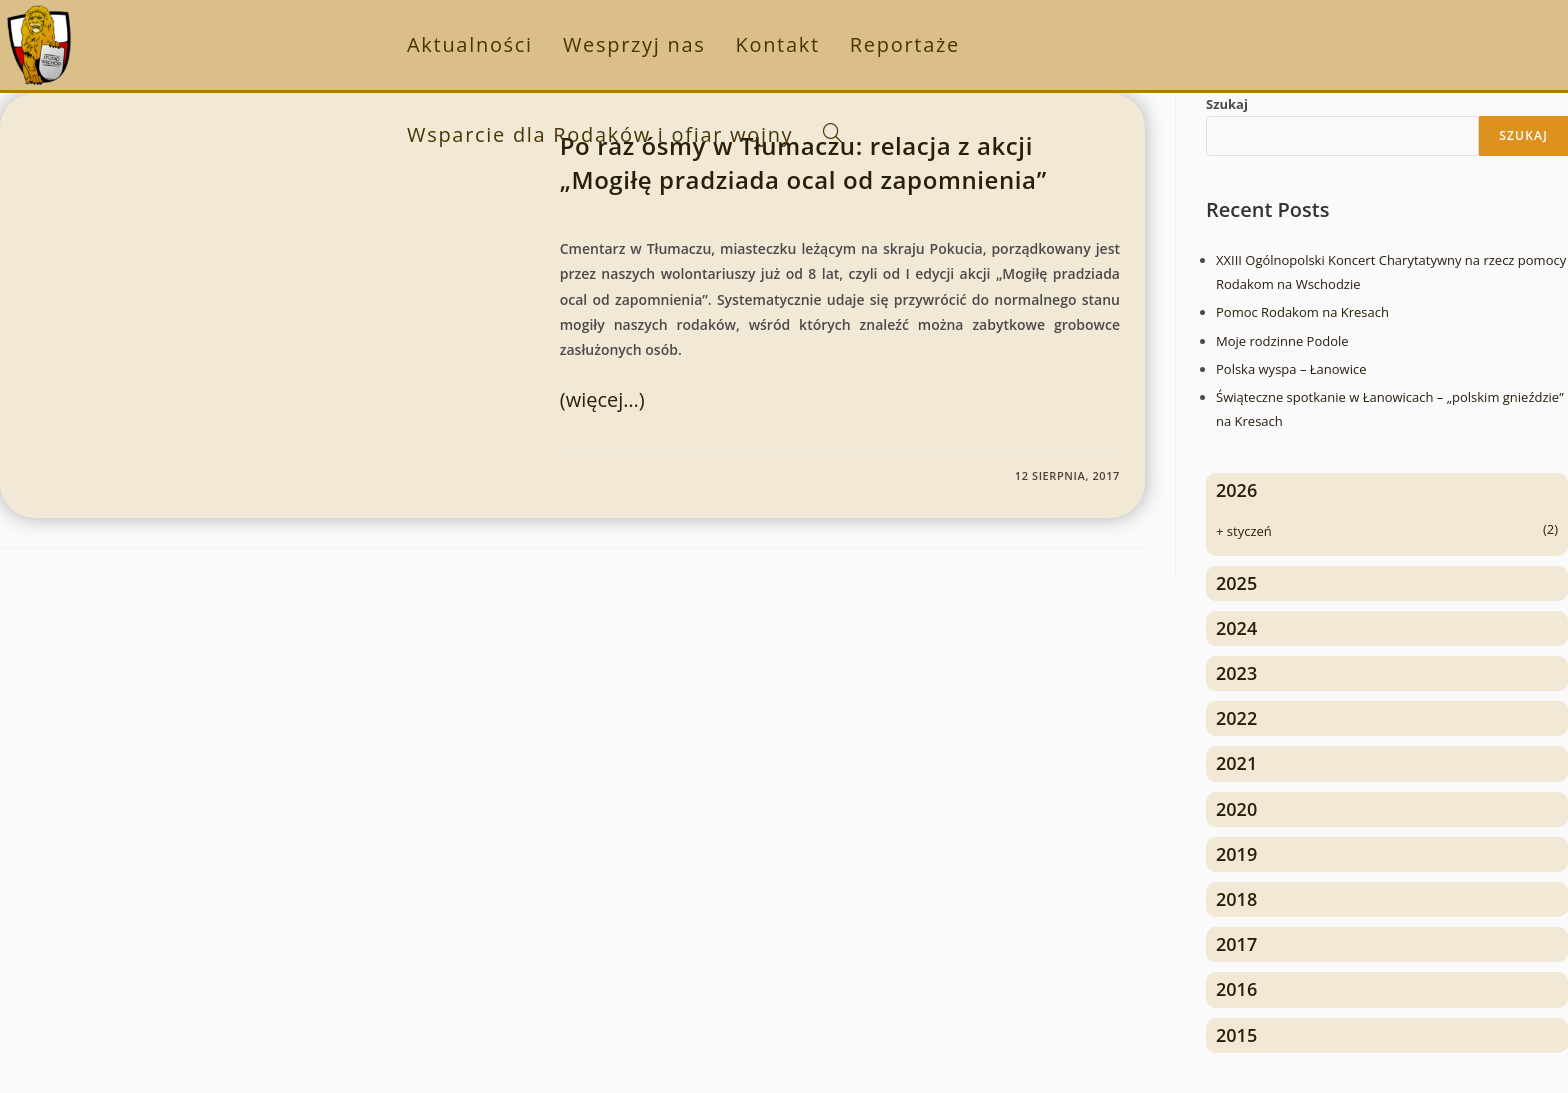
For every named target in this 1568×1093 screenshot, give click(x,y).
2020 (1236, 809)
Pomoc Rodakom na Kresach (1302, 312)
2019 (1236, 854)
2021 (1236, 763)
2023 (1236, 673)
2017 (1236, 944)
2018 (1236, 899)
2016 (1236, 989)
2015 (1236, 1035)
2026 (1236, 490)
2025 (1236, 583)
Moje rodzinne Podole (1282, 341)
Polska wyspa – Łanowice (1291, 369)
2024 (1236, 628)
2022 (1236, 718)
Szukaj (1227, 104)
